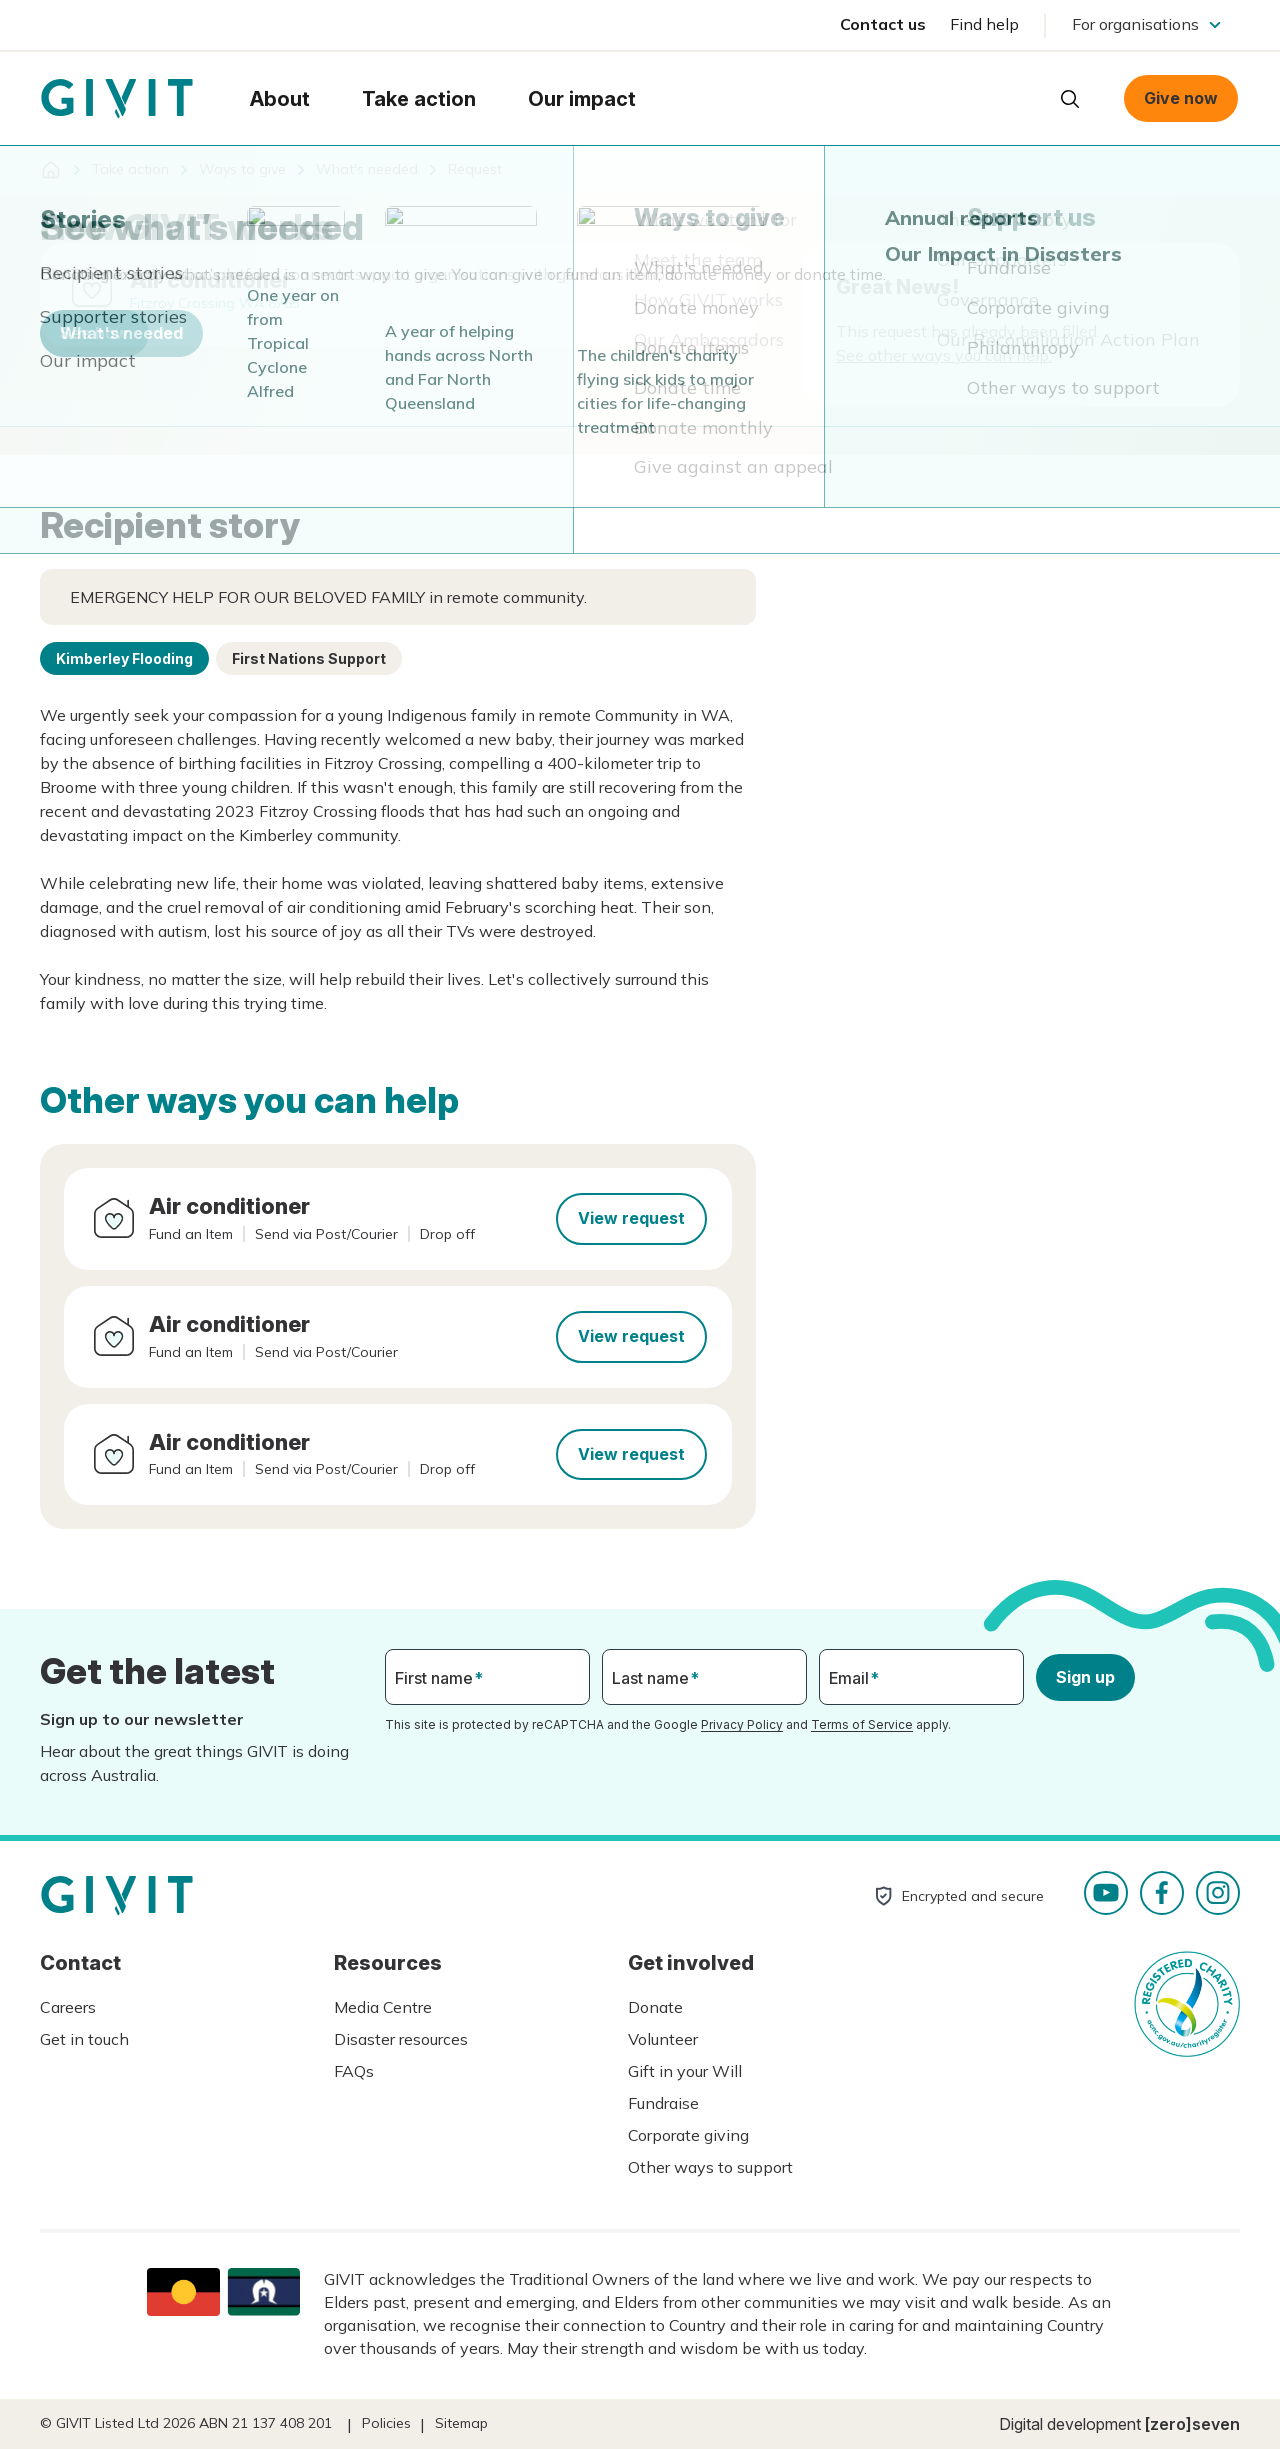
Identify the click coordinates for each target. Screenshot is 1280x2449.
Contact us (883, 24)
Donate (655, 2007)
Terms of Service (862, 1724)
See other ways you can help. (944, 355)
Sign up (1085, 1677)
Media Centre (383, 2007)
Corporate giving (688, 2135)
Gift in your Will (685, 2071)
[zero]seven (1192, 2424)
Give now (1181, 98)
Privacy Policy (742, 1724)
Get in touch (84, 2039)
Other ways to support (710, 2167)
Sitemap (461, 2423)
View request (631, 1218)
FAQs (354, 2071)
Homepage (117, 99)
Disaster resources (401, 2039)
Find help (984, 24)
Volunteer (663, 2039)
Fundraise (663, 2103)
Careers (68, 2007)
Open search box (1070, 99)
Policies (386, 2423)
